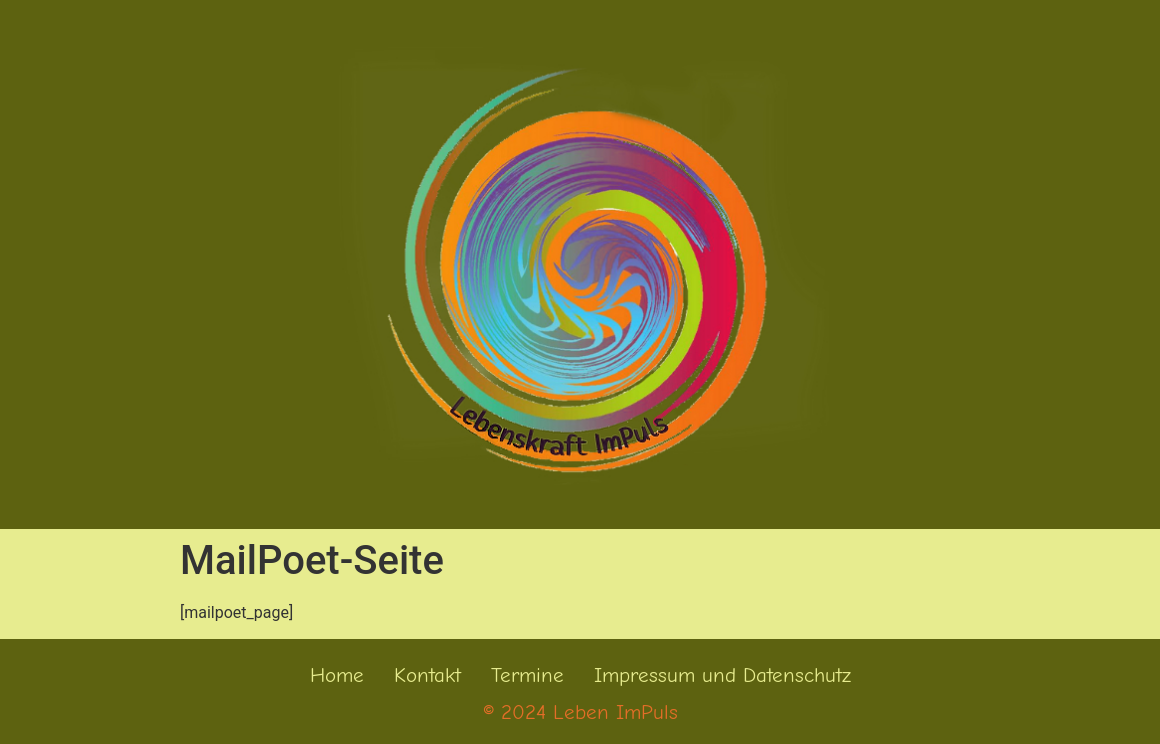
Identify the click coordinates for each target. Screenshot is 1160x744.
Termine (527, 675)
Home (337, 675)
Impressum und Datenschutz (722, 675)
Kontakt (427, 675)
